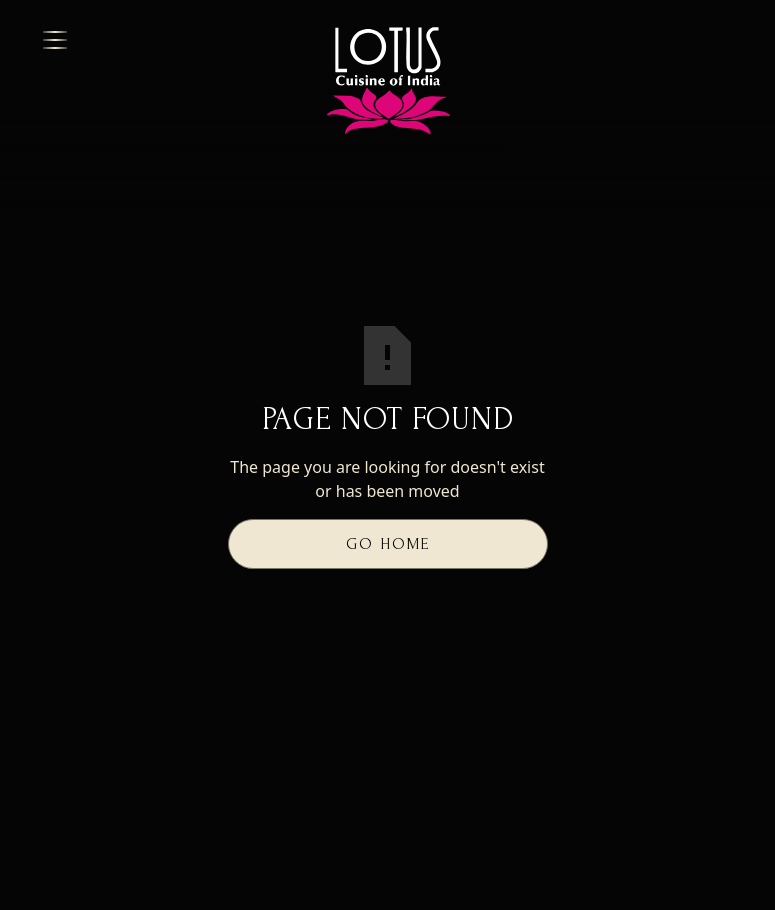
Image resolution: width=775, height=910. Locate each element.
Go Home (388, 544)
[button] (163, 40)
